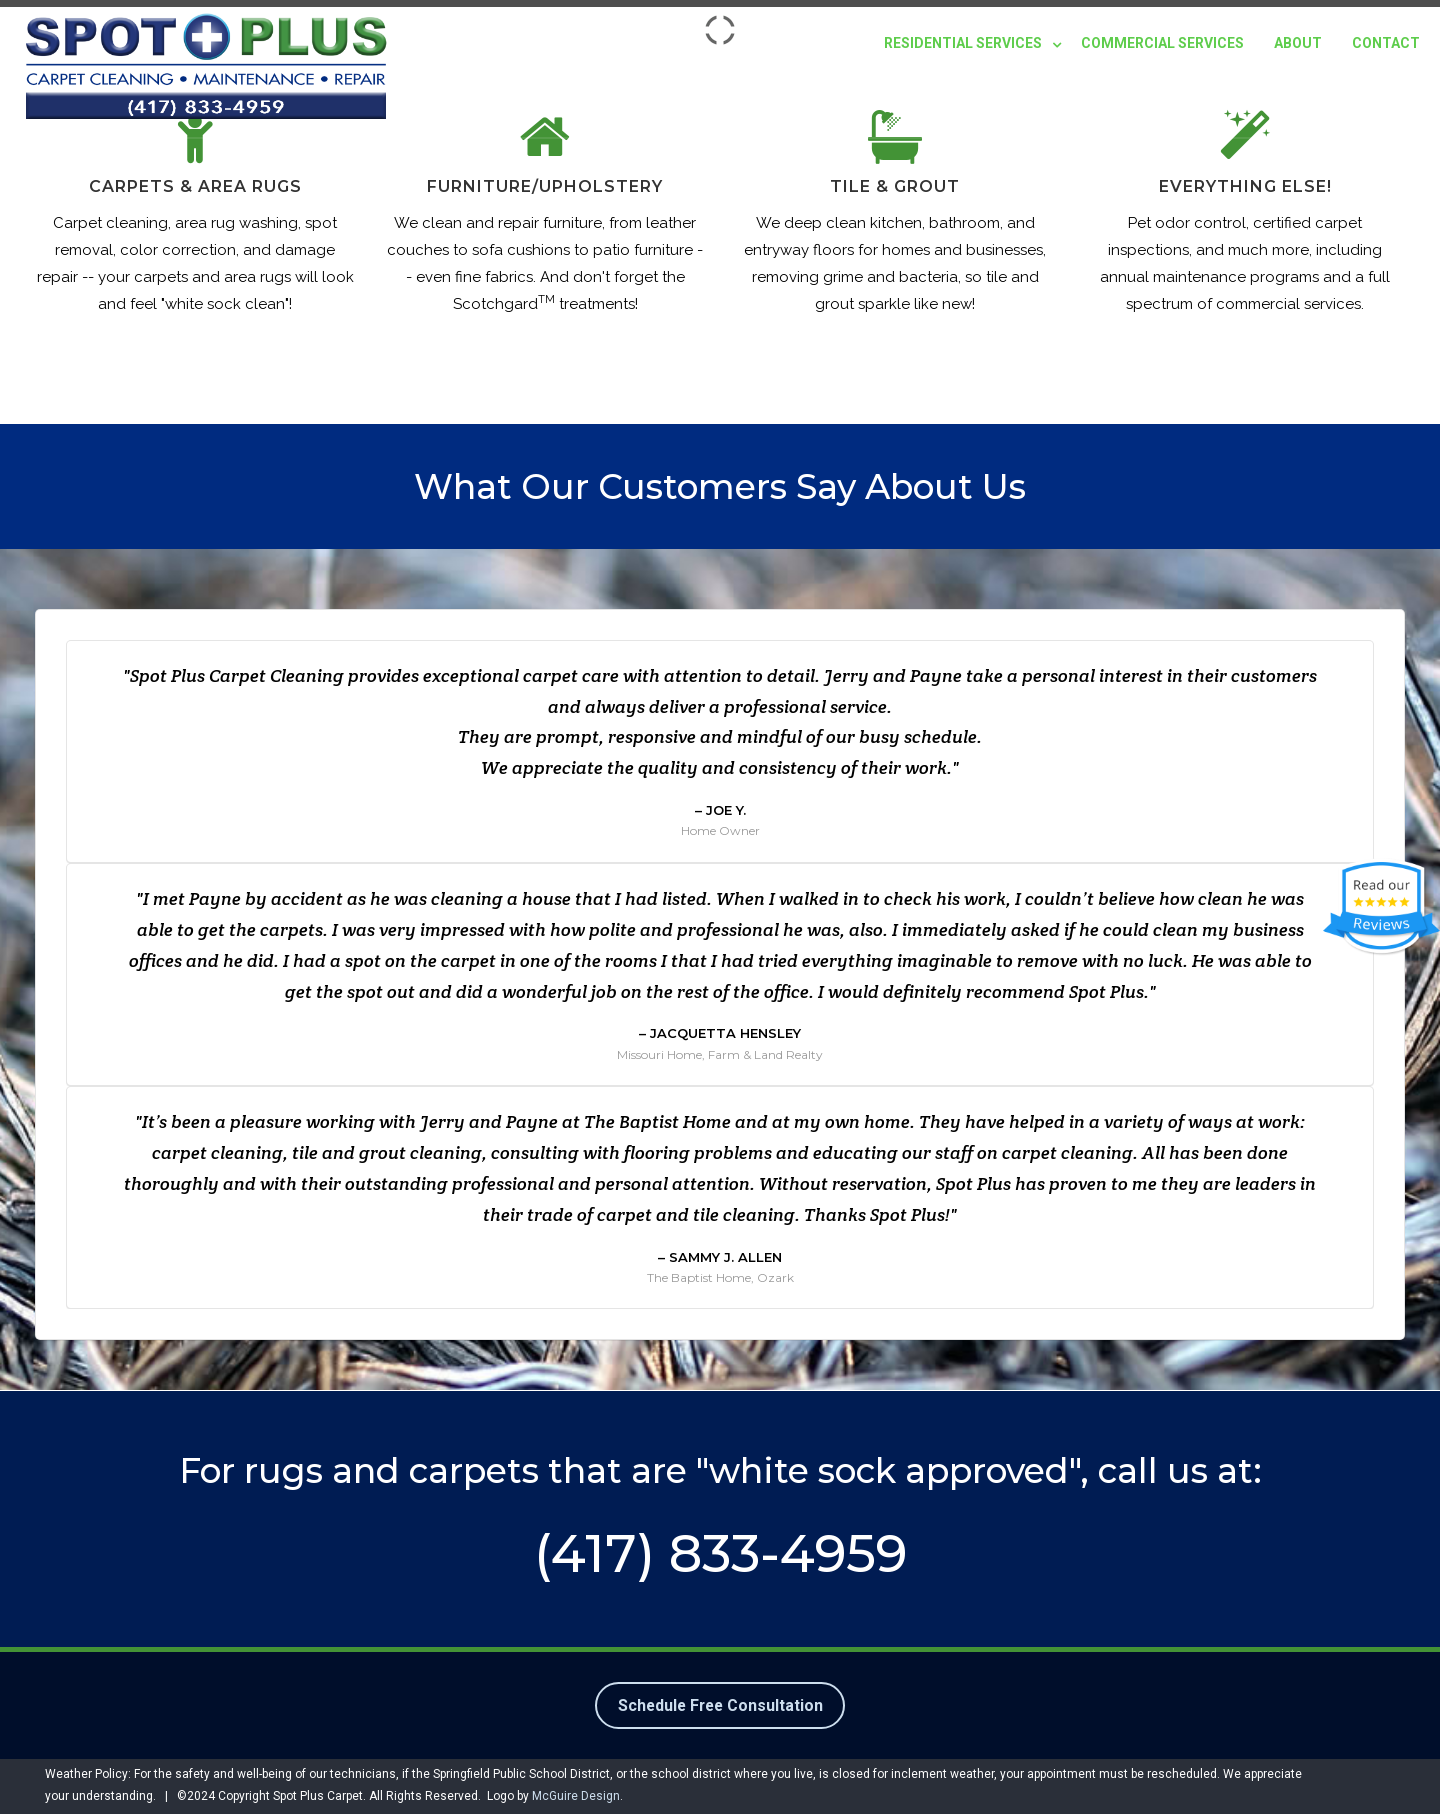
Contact (1386, 43)
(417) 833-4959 (720, 1553)
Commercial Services (1162, 43)
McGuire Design (576, 1796)
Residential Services (963, 43)
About (1298, 43)
